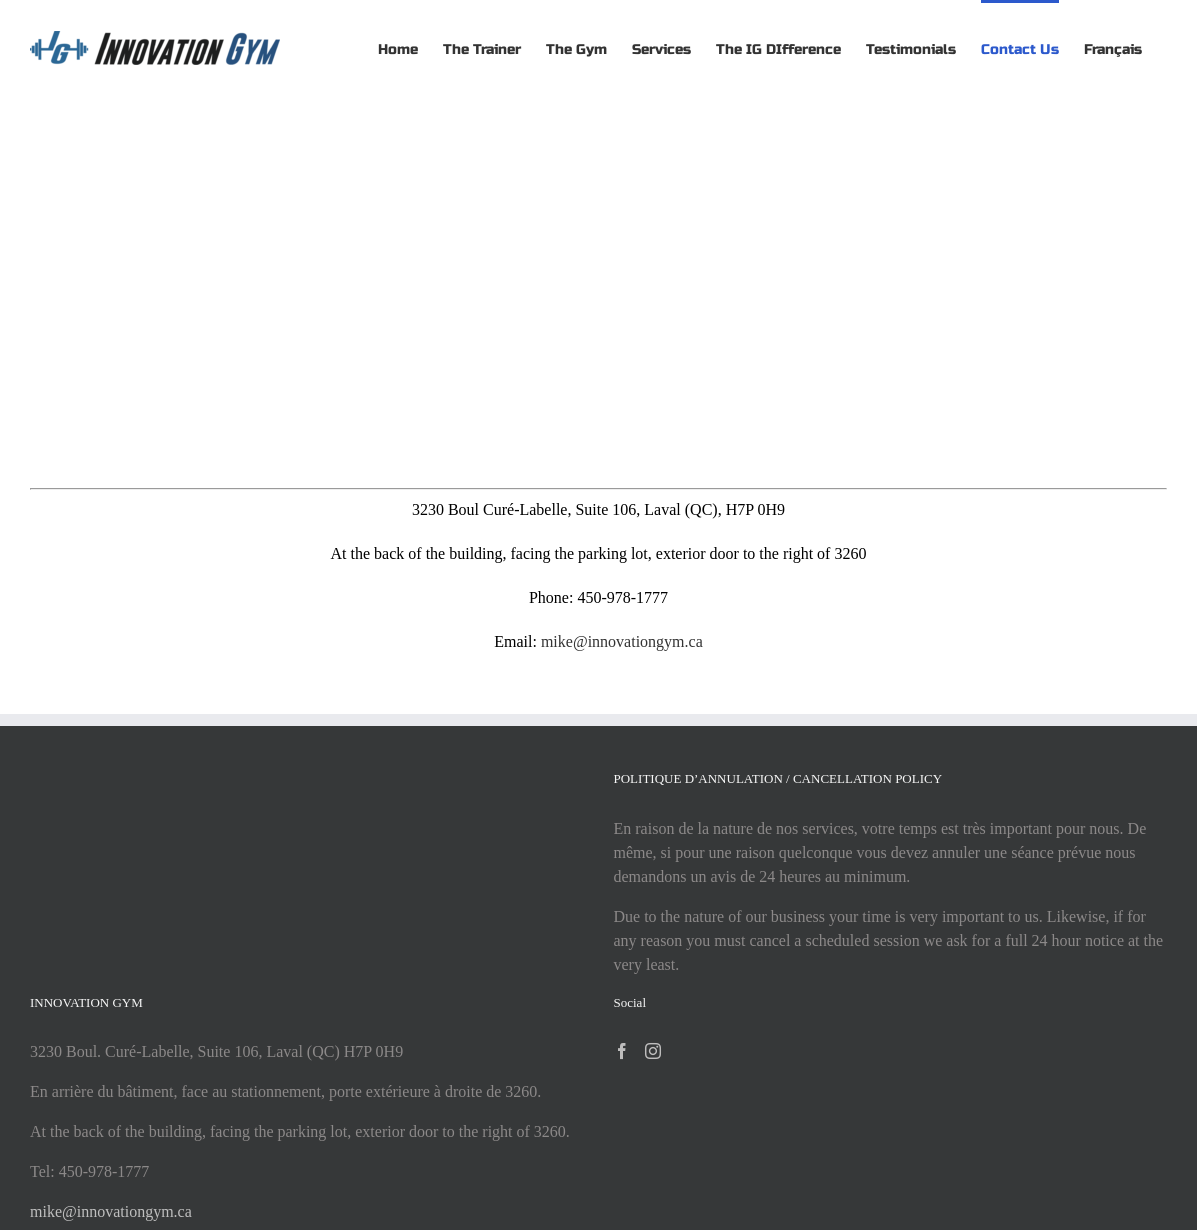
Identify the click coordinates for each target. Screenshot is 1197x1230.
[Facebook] (622, 1051)
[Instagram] (653, 1051)
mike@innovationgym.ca (622, 641)
